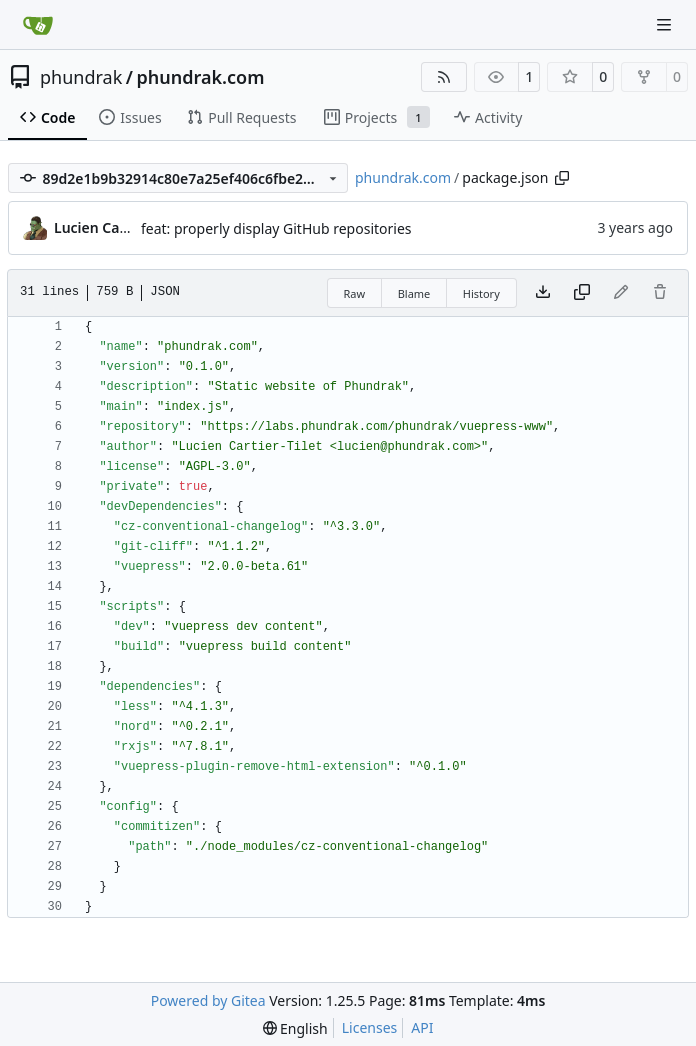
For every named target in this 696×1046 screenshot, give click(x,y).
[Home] (38, 25)
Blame (414, 293)
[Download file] (543, 293)
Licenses (370, 1027)
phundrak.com (200, 77)
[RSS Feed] (444, 77)
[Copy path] (562, 178)
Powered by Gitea (208, 1000)
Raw (355, 293)
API (422, 1027)
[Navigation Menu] (666, 24)
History (481, 293)
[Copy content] (582, 293)
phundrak (81, 77)
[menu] (295, 1028)
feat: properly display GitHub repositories (276, 228)
